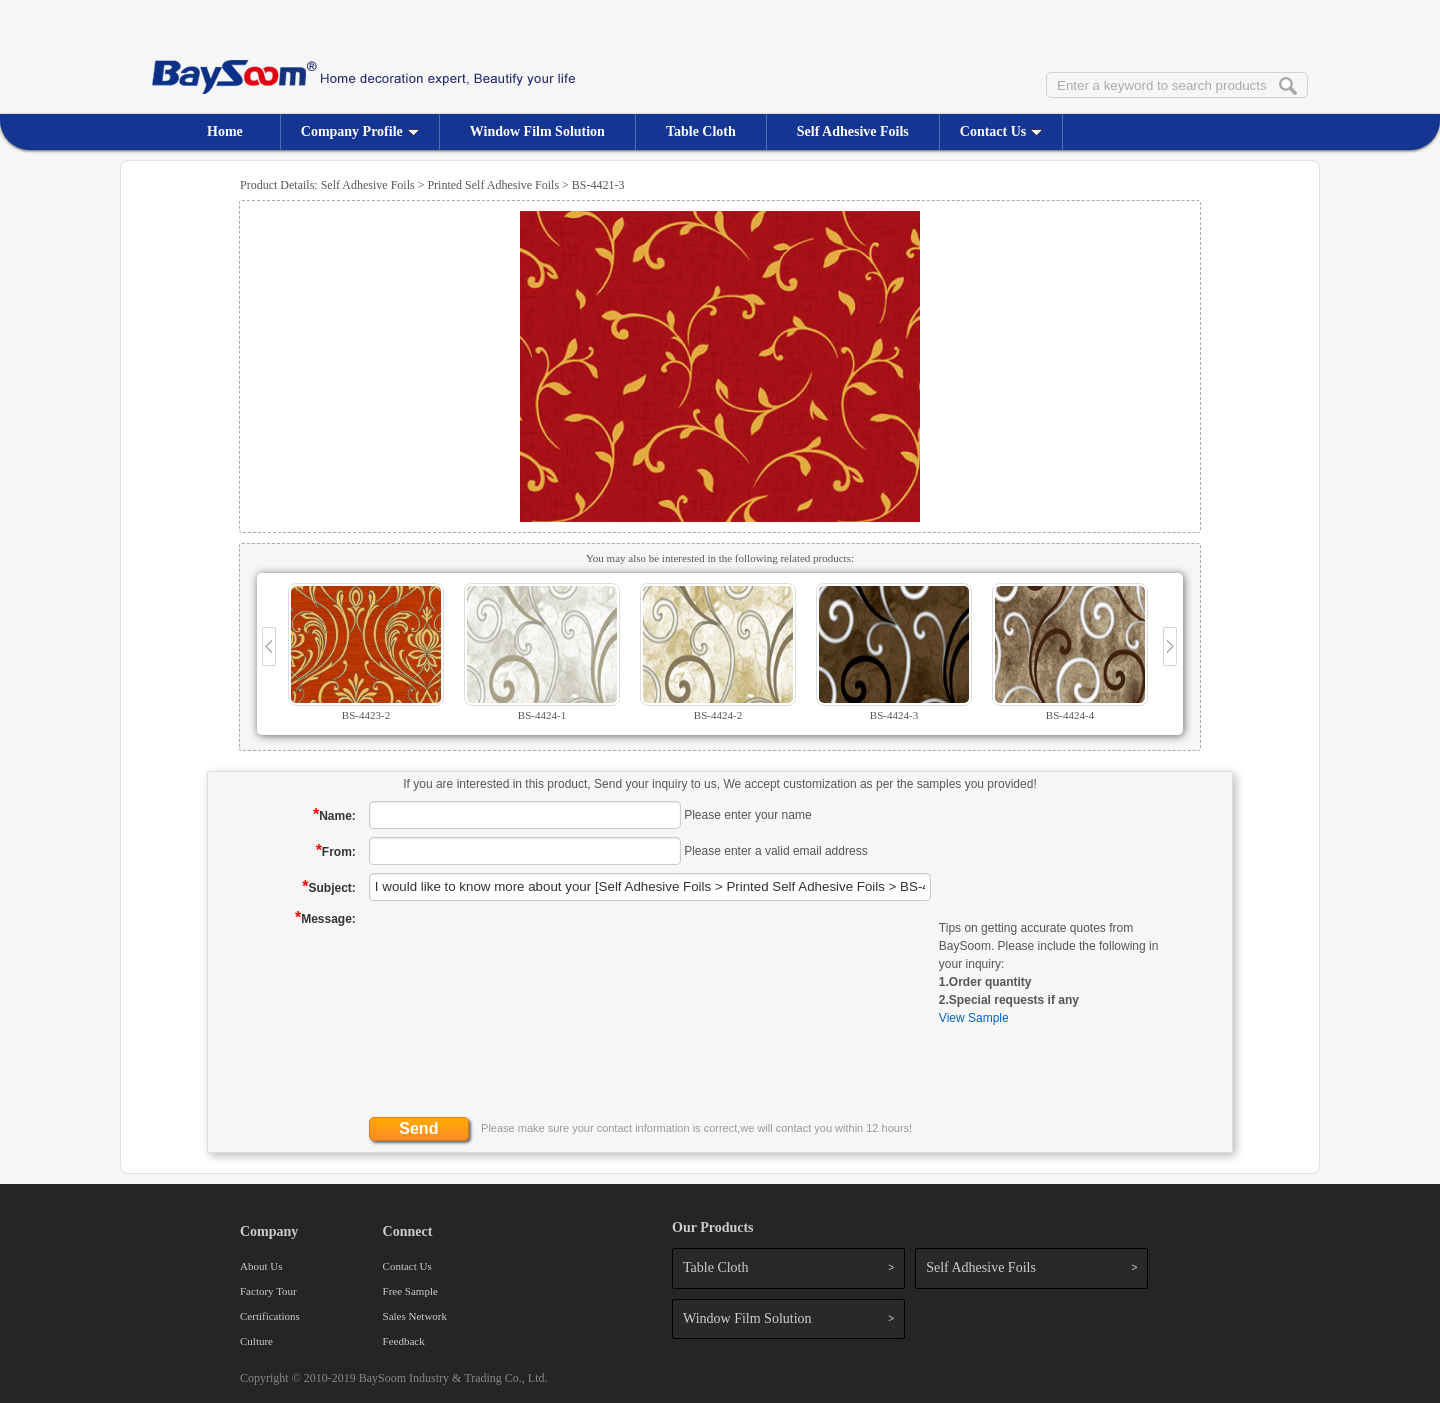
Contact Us (1001, 131)
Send (418, 1128)
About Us (261, 1266)
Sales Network (415, 1316)
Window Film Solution (537, 131)
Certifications (270, 1316)
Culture (256, 1341)
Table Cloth (701, 131)
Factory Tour (268, 1291)
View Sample (974, 1018)
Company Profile (360, 131)
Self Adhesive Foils (853, 131)
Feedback (404, 1341)
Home (225, 131)
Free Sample (410, 1291)
